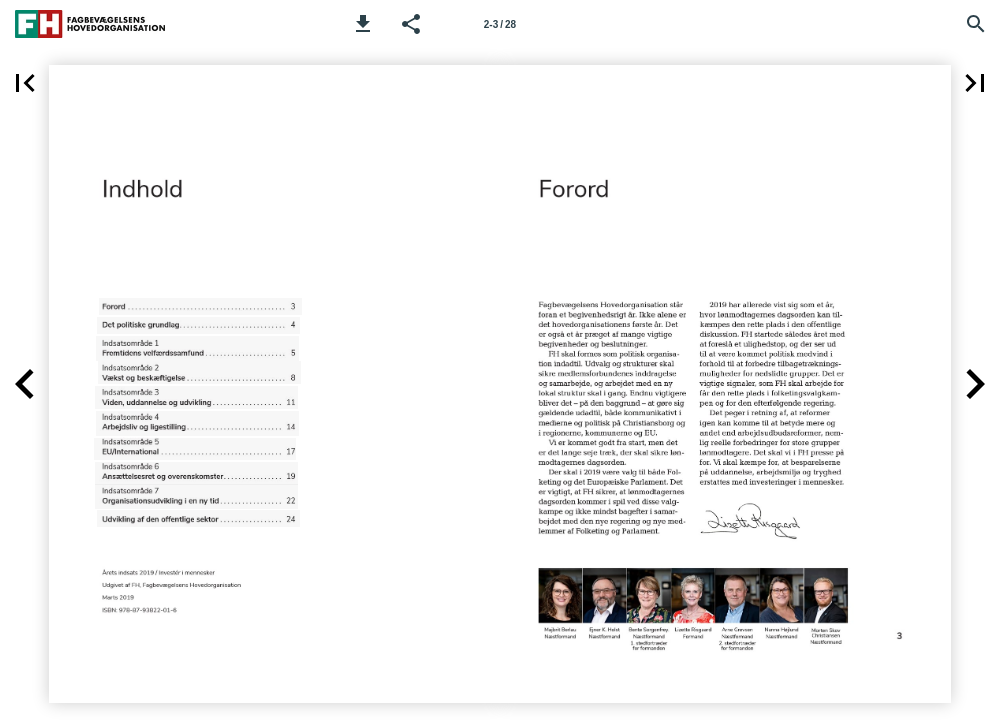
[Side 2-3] (500, 24)
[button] (363, 24)
